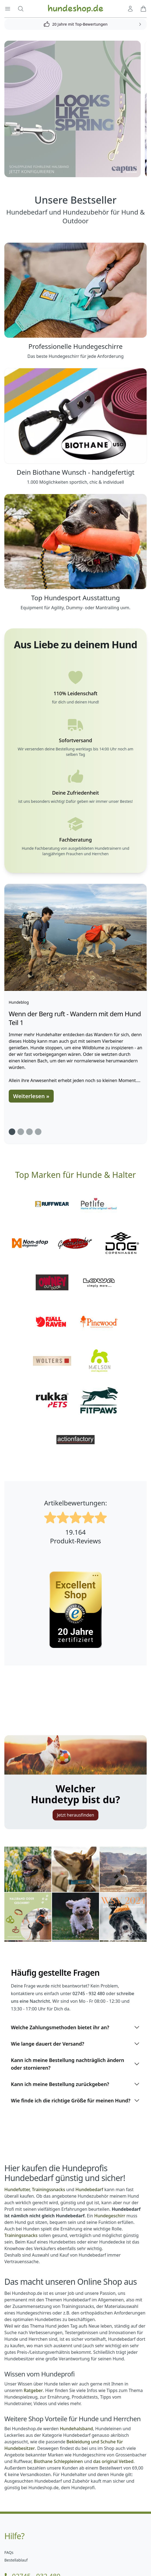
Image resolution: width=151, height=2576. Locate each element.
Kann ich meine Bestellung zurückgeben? (75, 2084)
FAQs (8, 2552)
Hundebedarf (89, 2189)
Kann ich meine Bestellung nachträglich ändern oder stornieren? (75, 2064)
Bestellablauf (16, 2560)
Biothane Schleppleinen (58, 2461)
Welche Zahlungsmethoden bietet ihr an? (75, 2027)
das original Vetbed (113, 2461)
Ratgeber (33, 2390)
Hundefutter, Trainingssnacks (34, 2189)
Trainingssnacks (21, 2235)
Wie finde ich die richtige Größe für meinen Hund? (75, 2100)
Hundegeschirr (109, 2216)
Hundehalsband (76, 2429)
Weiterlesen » (31, 1096)
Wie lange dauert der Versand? (75, 2043)
